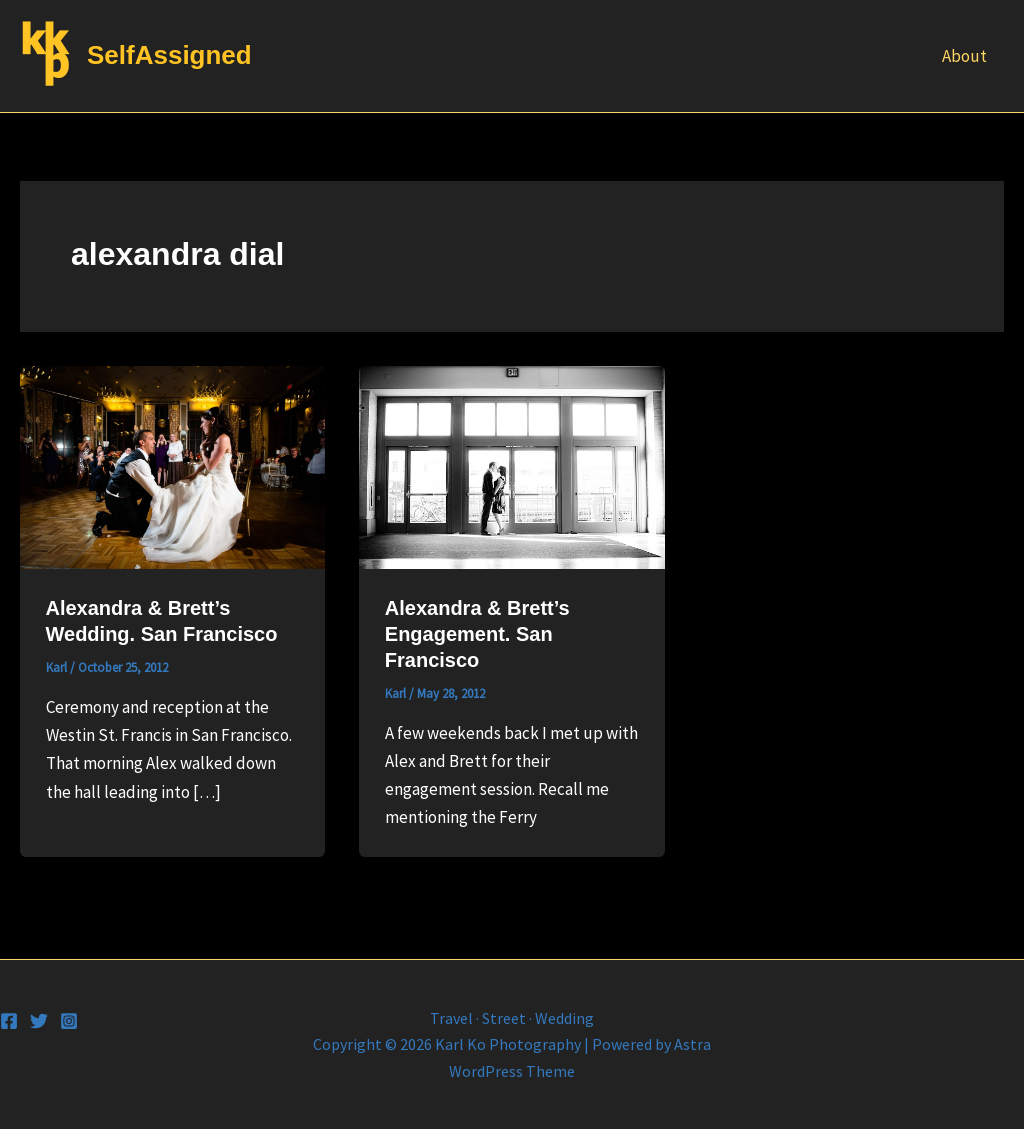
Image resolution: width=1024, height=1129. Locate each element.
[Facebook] (9, 1021)
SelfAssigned (169, 55)
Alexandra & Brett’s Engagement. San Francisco (477, 634)
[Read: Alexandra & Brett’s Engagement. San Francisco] (511, 466)
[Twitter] (39, 1021)
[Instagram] (69, 1021)
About (964, 56)
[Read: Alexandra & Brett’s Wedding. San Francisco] (172, 466)
